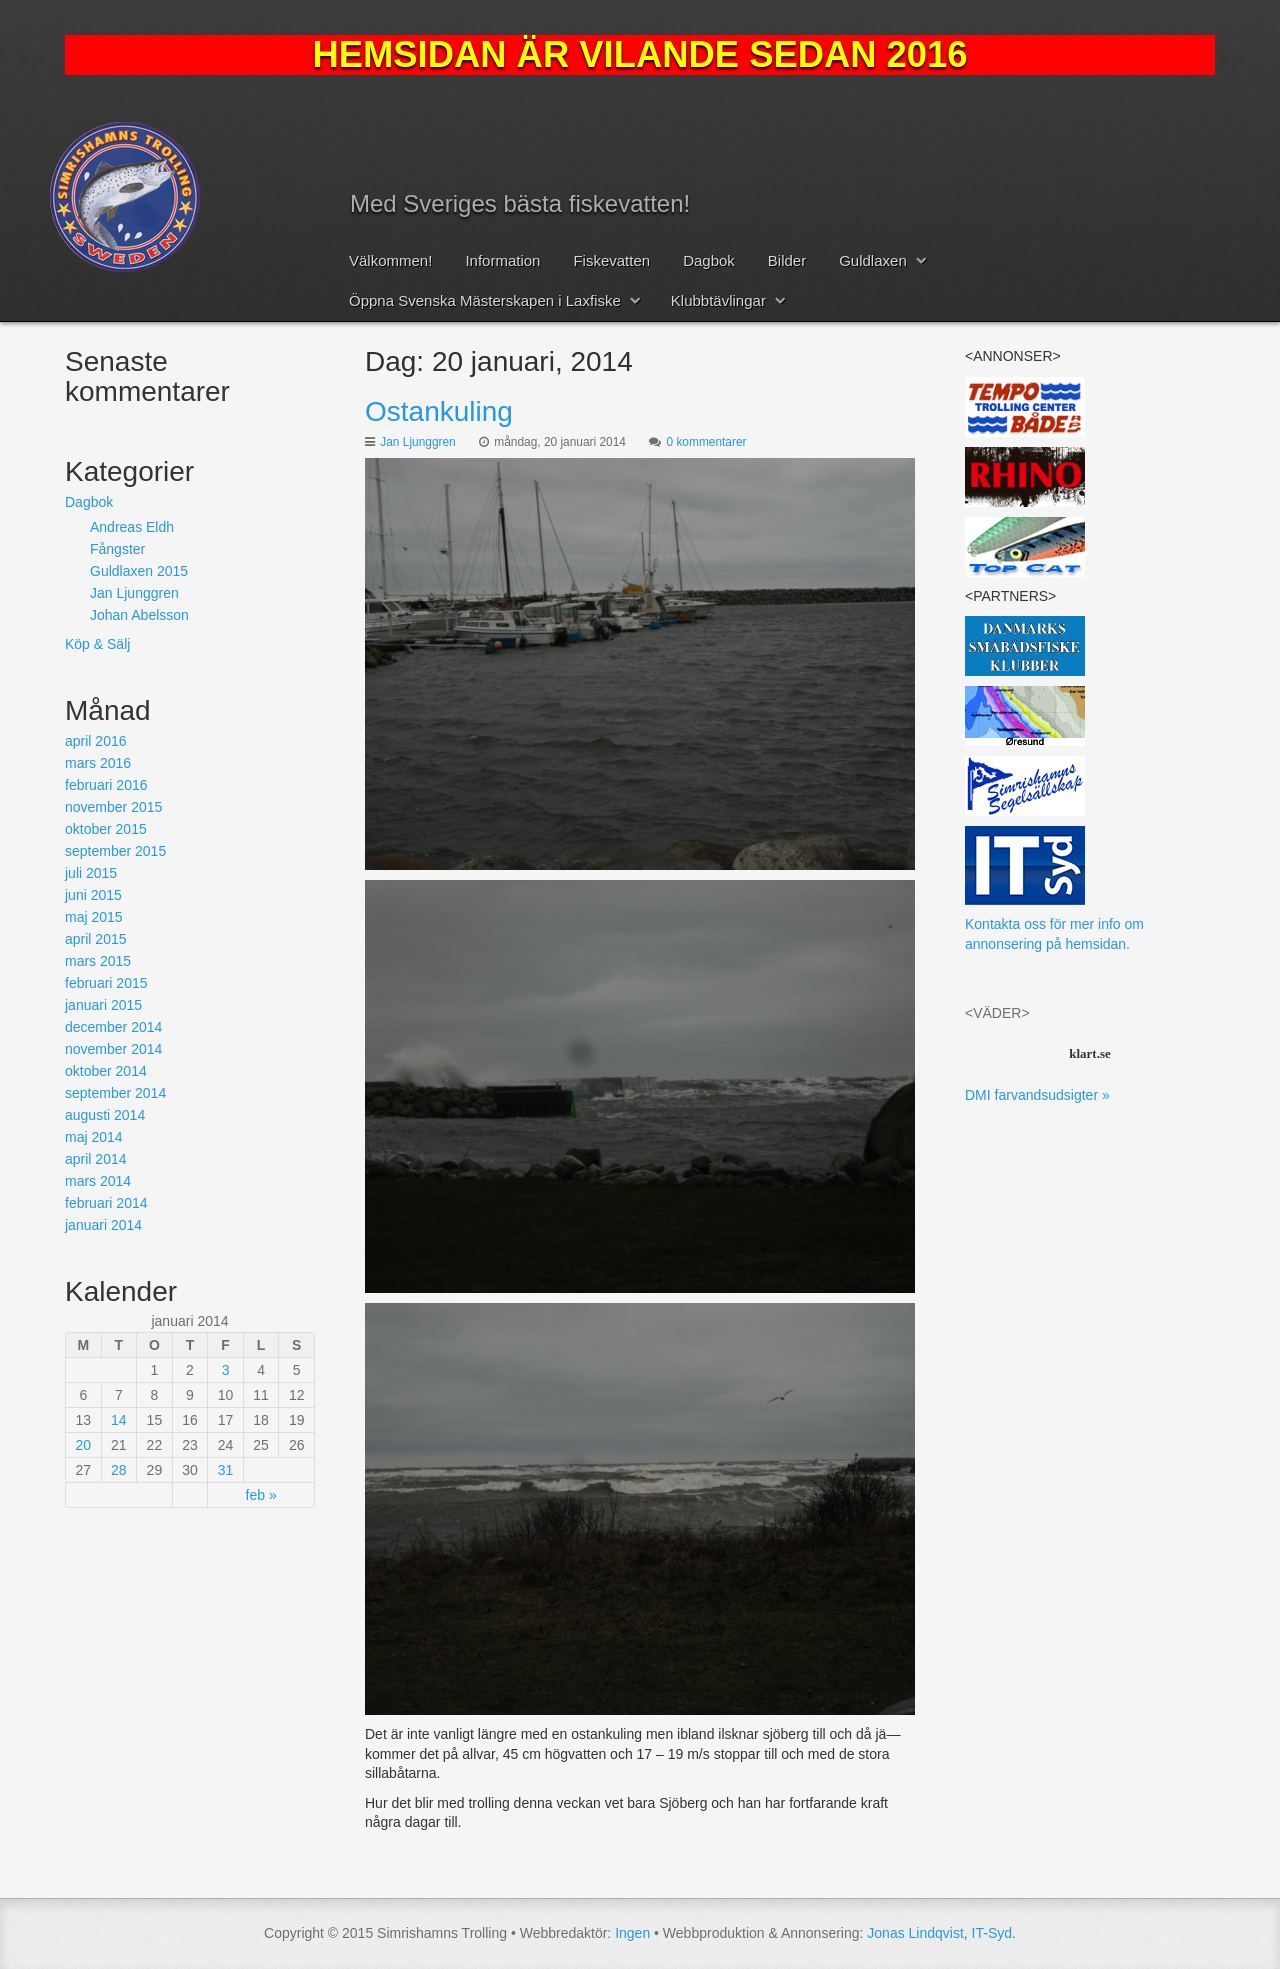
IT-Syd (992, 1933)
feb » (261, 1495)
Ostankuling (439, 411)
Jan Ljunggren (417, 442)
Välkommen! (390, 260)
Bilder (787, 260)
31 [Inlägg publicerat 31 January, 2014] (226, 1470)
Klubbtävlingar (718, 300)
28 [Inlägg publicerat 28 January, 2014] (119, 1470)
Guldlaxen (873, 260)
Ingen (632, 1933)
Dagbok (709, 260)
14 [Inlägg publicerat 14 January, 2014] (119, 1420)
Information (502, 260)
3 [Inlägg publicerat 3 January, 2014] (226, 1370)
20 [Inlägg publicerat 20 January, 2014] (83, 1445)
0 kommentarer (707, 442)
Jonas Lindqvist (915, 1933)
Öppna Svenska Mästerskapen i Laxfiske (485, 300)
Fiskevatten (611, 260)
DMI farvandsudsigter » (1037, 1095)
